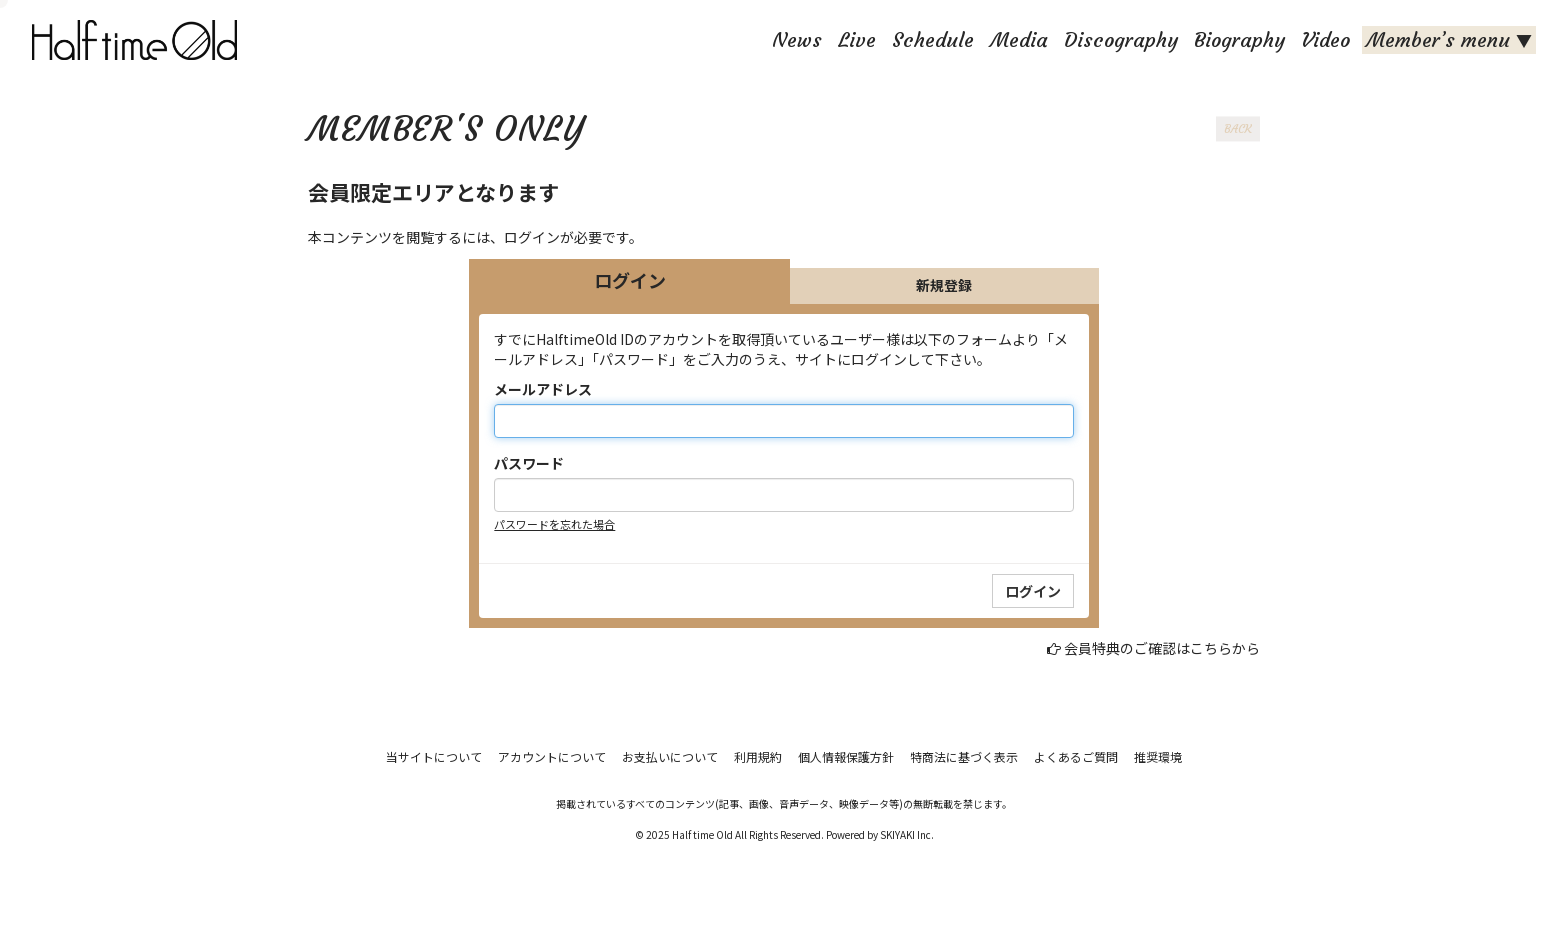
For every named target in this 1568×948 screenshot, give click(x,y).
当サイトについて (434, 756)
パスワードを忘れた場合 (554, 524)
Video (1325, 39)
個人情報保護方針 (846, 756)
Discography (1121, 39)
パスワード (529, 463)
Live (857, 39)
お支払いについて (670, 756)
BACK (1238, 128)
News (797, 39)
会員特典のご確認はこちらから (1162, 648)
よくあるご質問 (1076, 756)
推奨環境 (1158, 756)
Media (1019, 39)
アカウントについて (552, 756)
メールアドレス (543, 389)
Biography (1239, 39)
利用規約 (758, 756)
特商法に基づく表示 (964, 756)
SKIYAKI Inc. (907, 834)
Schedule (933, 39)
